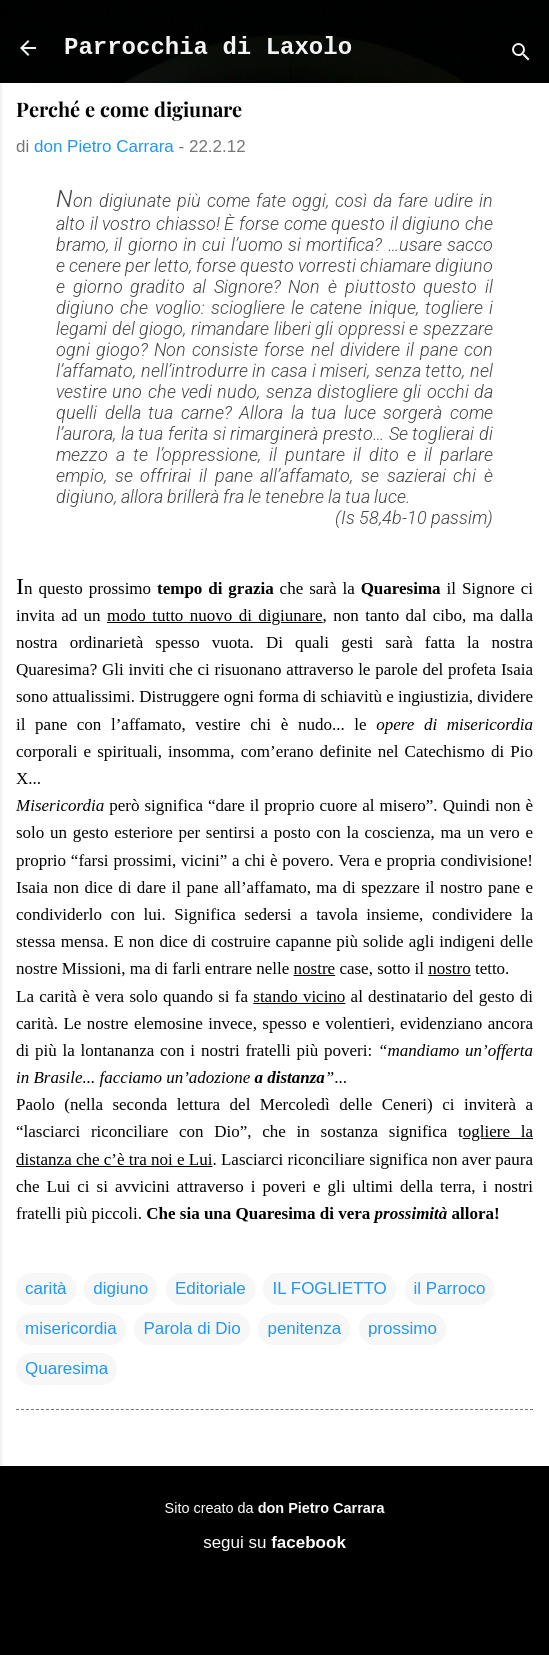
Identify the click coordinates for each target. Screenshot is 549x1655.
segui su (274, 1542)
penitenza (304, 1328)
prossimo (402, 1328)
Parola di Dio (191, 1328)
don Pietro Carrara (321, 1508)
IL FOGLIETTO (329, 1288)
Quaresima (66, 1368)
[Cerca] (521, 54)
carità (46, 1288)
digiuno (120, 1288)
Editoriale (210, 1288)
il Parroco (450, 1288)
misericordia (71, 1328)
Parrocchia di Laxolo (208, 47)
